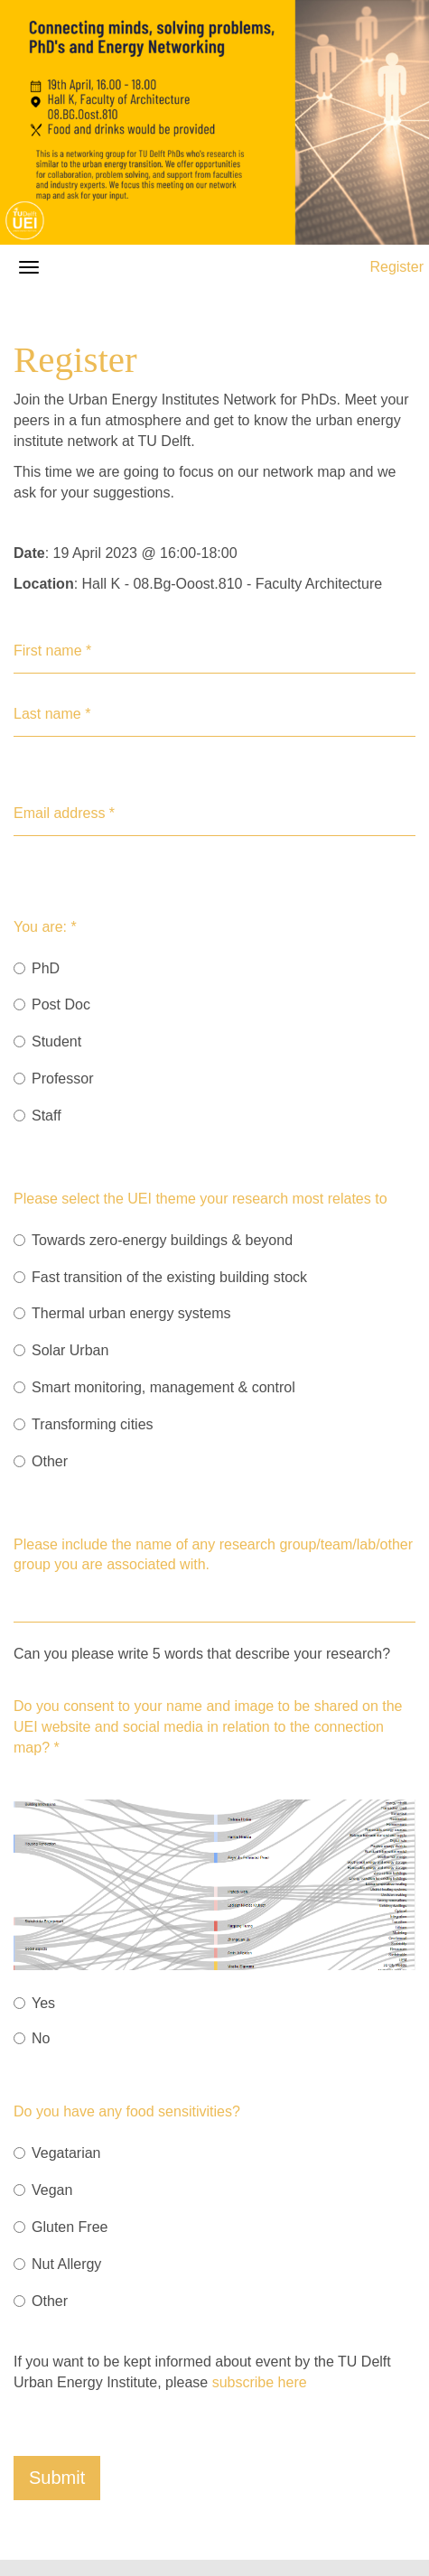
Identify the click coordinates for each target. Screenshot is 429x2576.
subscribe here (259, 2382)
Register (396, 266)
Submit (57, 2478)
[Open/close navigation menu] (29, 267)
